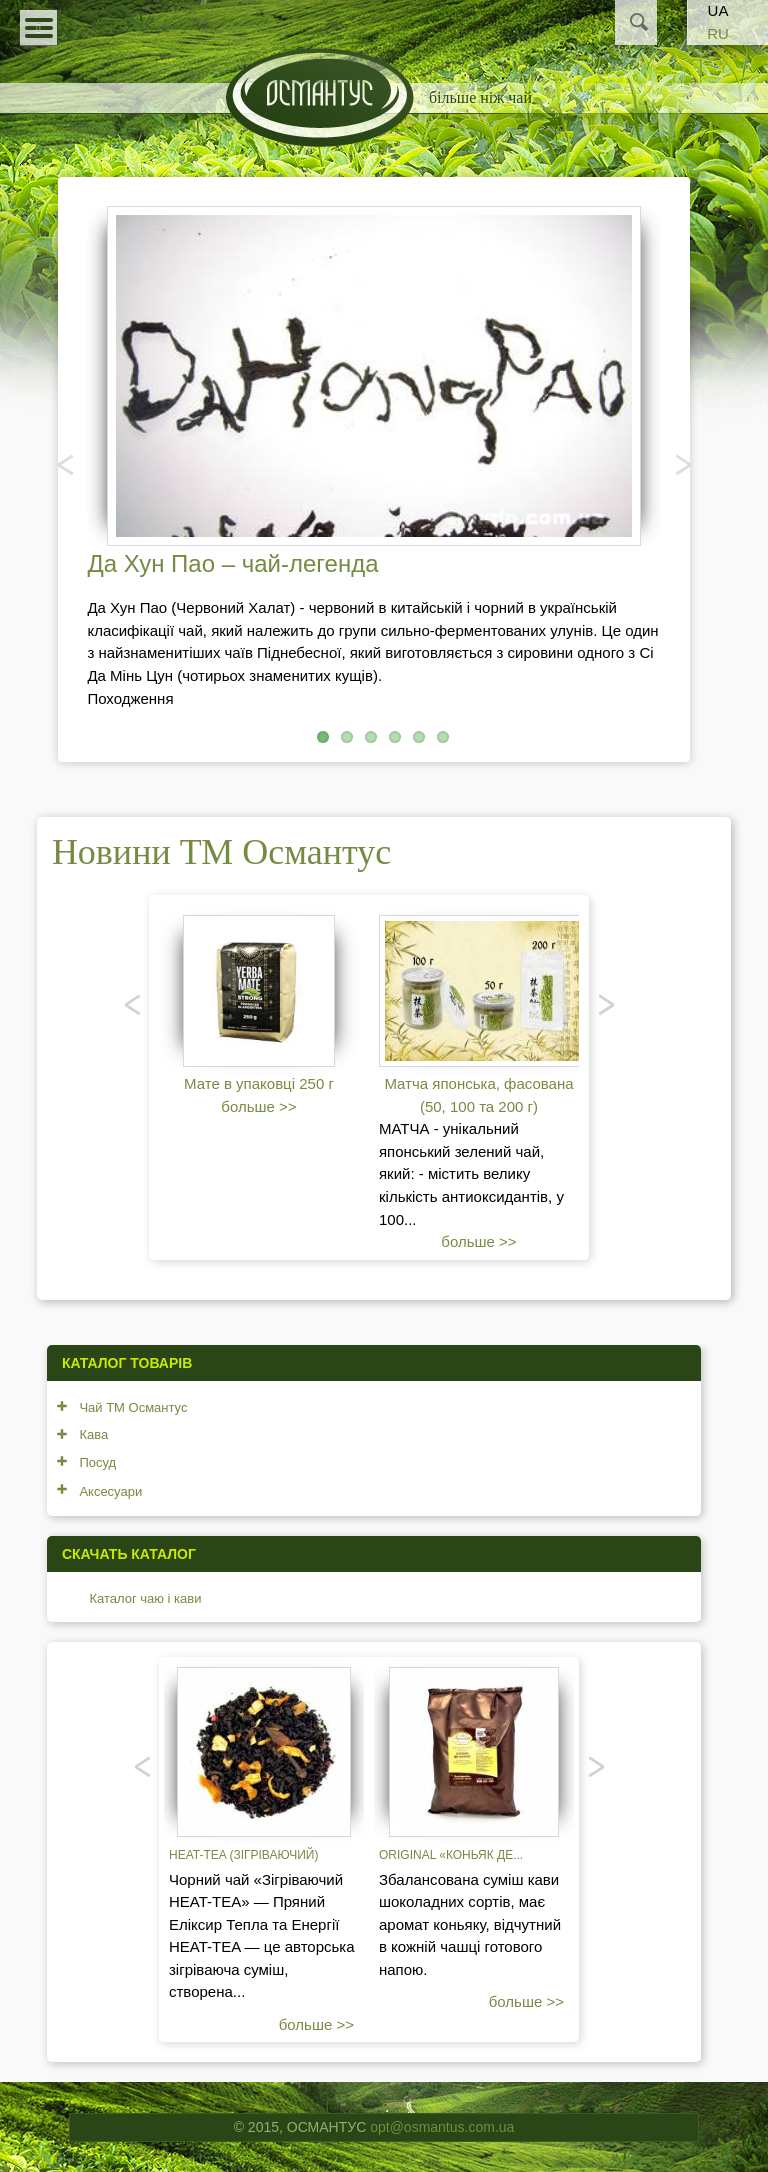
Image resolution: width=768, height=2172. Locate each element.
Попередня (67, 464)
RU (718, 33)
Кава (93, 1434)
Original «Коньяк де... (451, 1855)
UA (718, 10)
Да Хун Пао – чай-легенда (232, 563)
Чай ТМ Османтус (133, 1407)
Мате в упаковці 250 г (259, 1083)
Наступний (681, 464)
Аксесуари (110, 1491)
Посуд (97, 1462)
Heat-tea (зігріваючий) (243, 1855)
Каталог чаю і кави (145, 1598)
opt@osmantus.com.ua (442, 2127)
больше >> (258, 1106)
